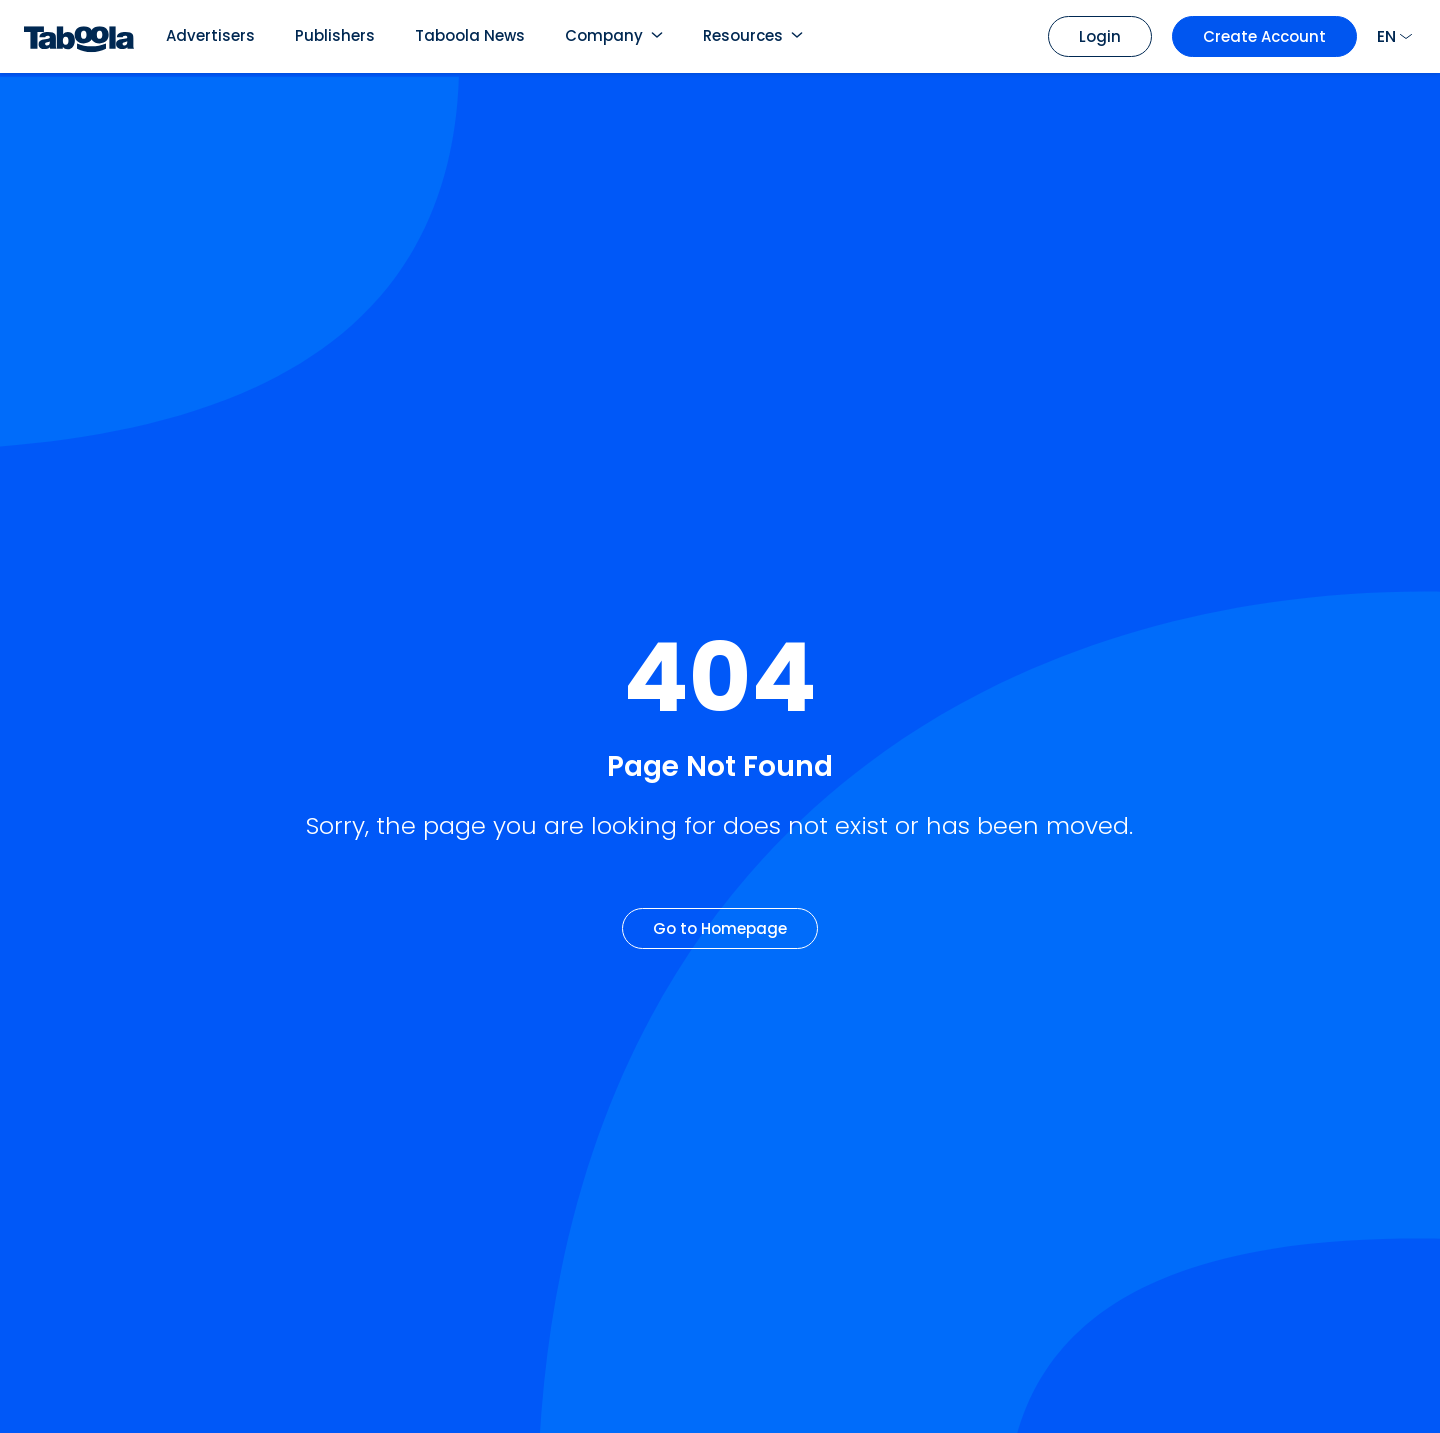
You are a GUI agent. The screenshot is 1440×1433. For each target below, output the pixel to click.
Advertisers (210, 35)
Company (604, 35)
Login (1100, 36)
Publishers (335, 35)
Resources (743, 35)
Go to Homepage (720, 928)
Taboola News (470, 35)
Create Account (1264, 36)
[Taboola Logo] (79, 36)
